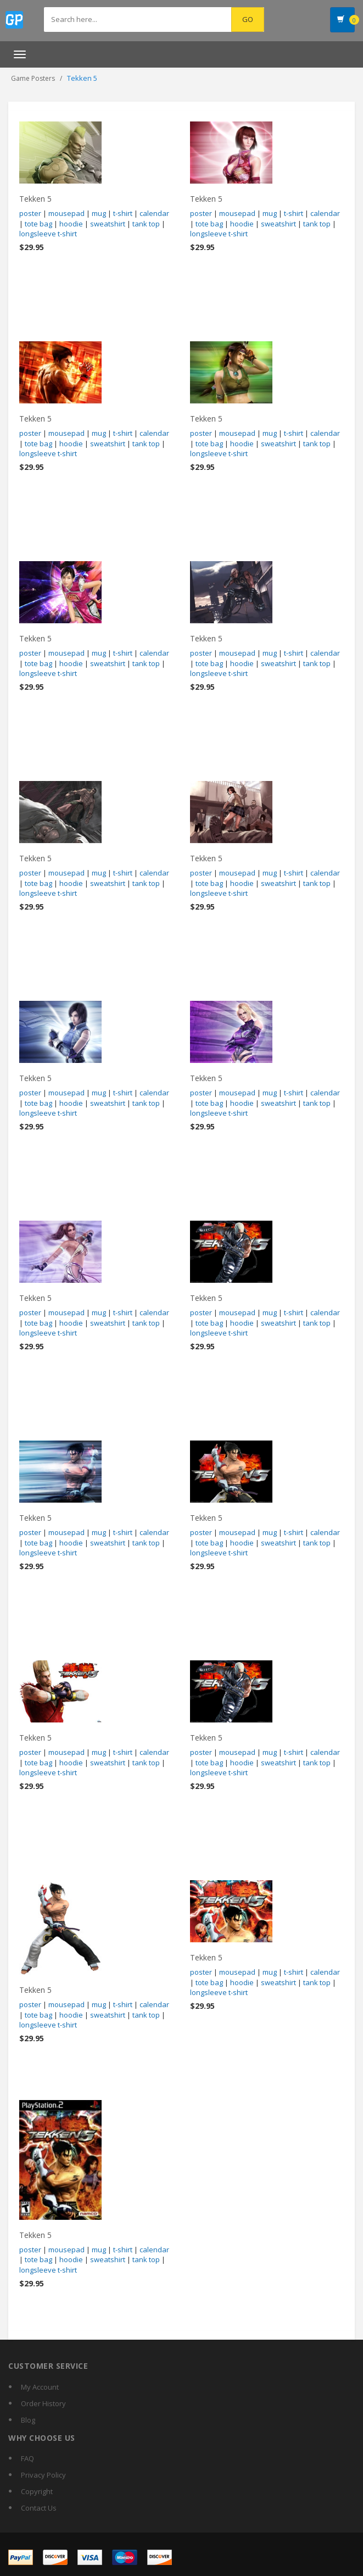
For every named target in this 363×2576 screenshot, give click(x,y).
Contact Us (39, 2508)
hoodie (71, 224)
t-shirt (122, 213)
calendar (154, 213)
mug (99, 213)
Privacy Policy (43, 2475)
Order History (43, 2403)
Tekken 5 (35, 198)
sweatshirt (107, 224)
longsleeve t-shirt (48, 234)
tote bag (38, 224)
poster (30, 213)
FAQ (27, 2458)
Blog (28, 2420)
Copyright (37, 2491)
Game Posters (33, 78)
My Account (40, 2387)
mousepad (66, 213)
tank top (146, 224)
